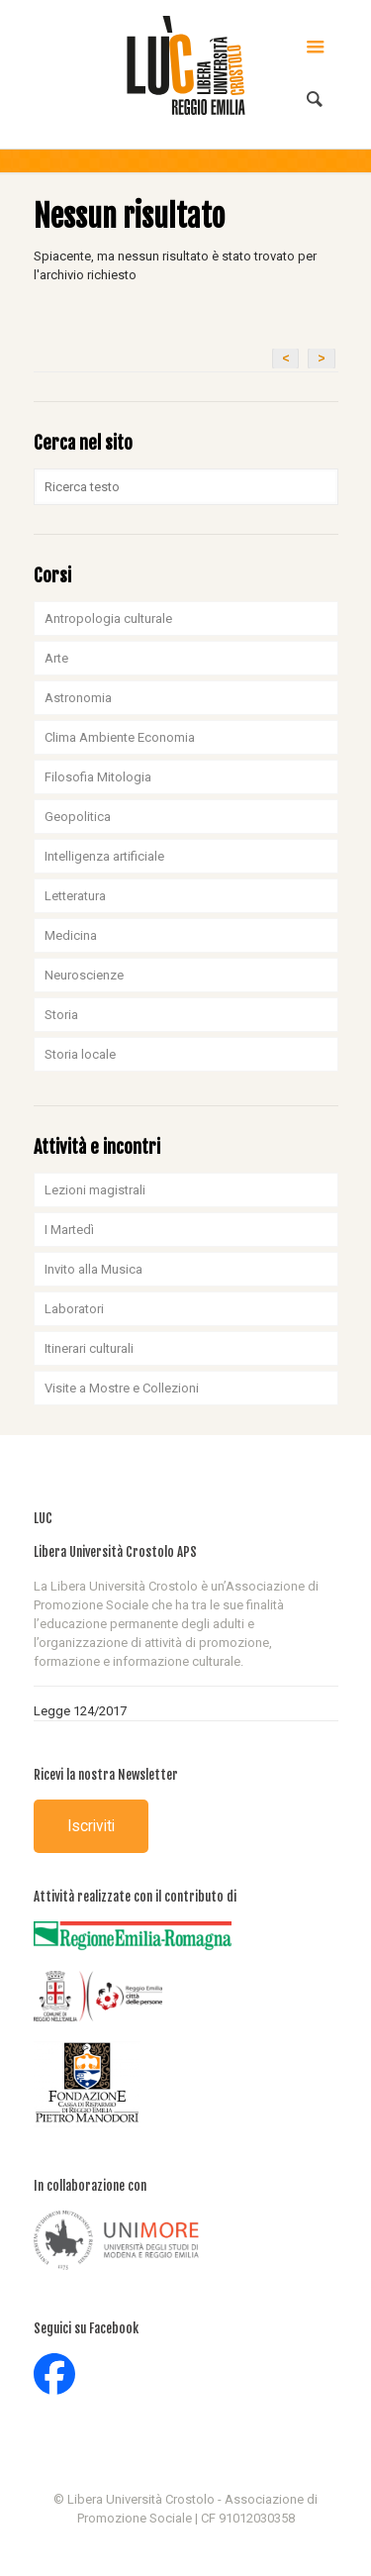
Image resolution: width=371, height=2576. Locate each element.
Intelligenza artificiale (104, 856)
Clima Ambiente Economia (120, 737)
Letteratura (75, 895)
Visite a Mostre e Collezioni (122, 1388)
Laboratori (74, 1308)
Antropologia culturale (108, 618)
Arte (56, 658)
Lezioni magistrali (95, 1190)
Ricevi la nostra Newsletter (106, 1775)
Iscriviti (91, 1826)
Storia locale (80, 1054)
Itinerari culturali (89, 1348)
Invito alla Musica (93, 1269)
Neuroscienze (84, 975)
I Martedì (69, 1229)
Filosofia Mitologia (98, 777)
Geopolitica (78, 816)
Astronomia (78, 697)
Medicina (71, 935)
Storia (61, 1014)
